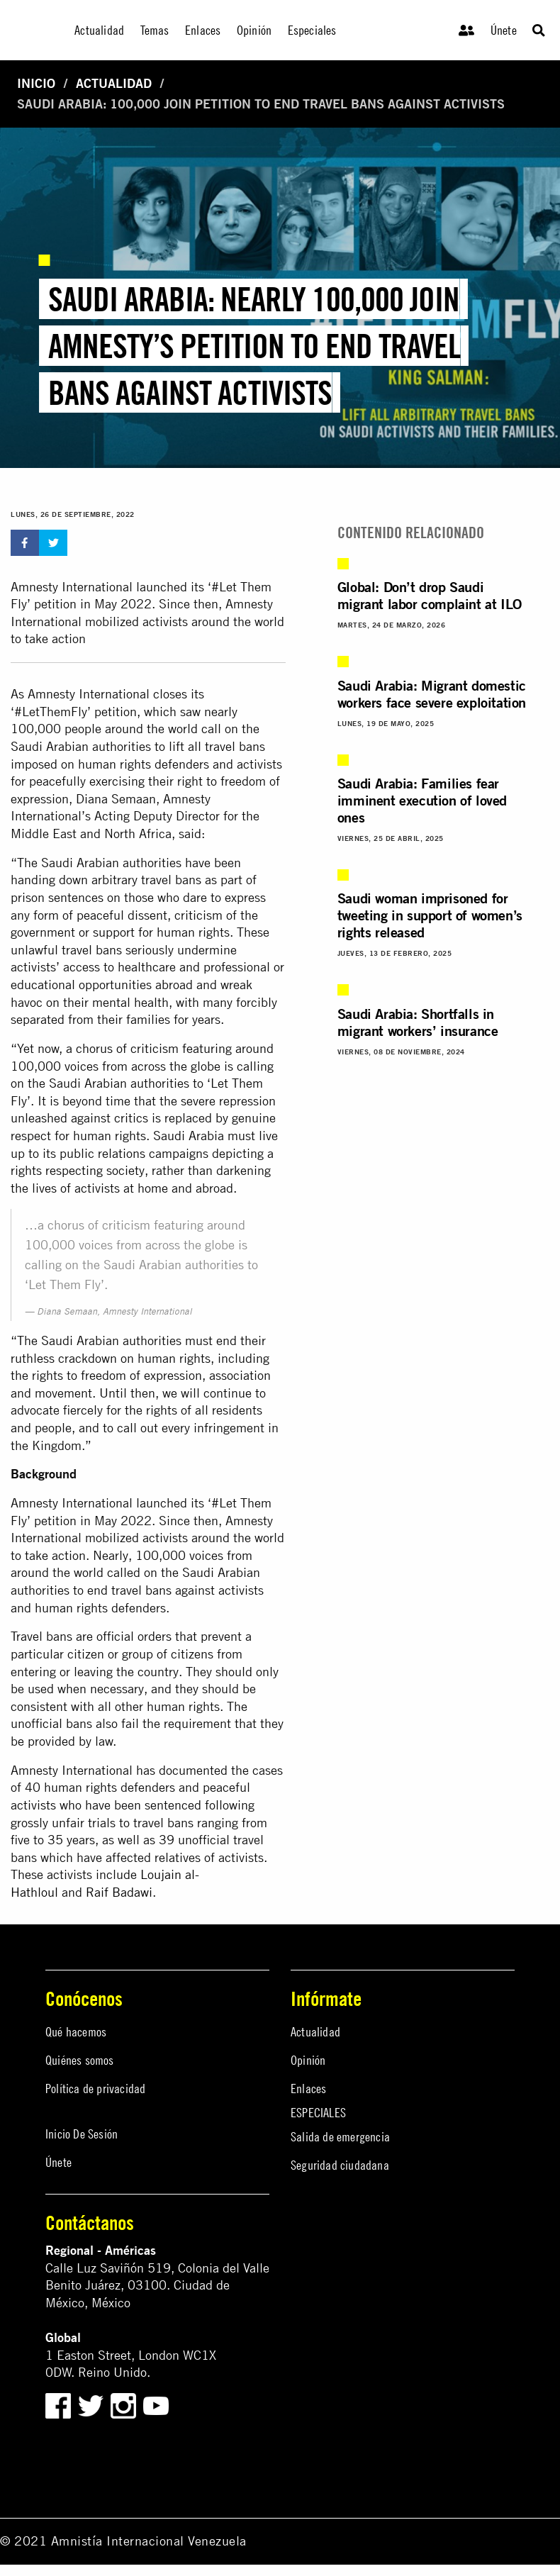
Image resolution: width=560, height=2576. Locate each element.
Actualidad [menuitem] (99, 30)
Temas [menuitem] (154, 30)
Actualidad (114, 83)
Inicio (36, 83)
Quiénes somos (79, 2060)
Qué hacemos (75, 2031)
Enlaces (308, 2088)
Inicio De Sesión (81, 2133)
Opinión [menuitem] (254, 30)
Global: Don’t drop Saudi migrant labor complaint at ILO (429, 595)
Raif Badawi (119, 1892)
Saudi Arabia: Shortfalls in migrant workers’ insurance (417, 1022)
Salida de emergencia (340, 2136)
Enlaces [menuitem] (202, 30)
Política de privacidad (95, 2088)
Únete (504, 30)
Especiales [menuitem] (312, 30)
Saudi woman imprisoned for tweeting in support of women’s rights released (429, 915)
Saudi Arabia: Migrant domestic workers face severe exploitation (431, 693)
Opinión (308, 2060)
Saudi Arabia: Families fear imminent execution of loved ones (422, 800)
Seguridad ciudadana (340, 2165)
